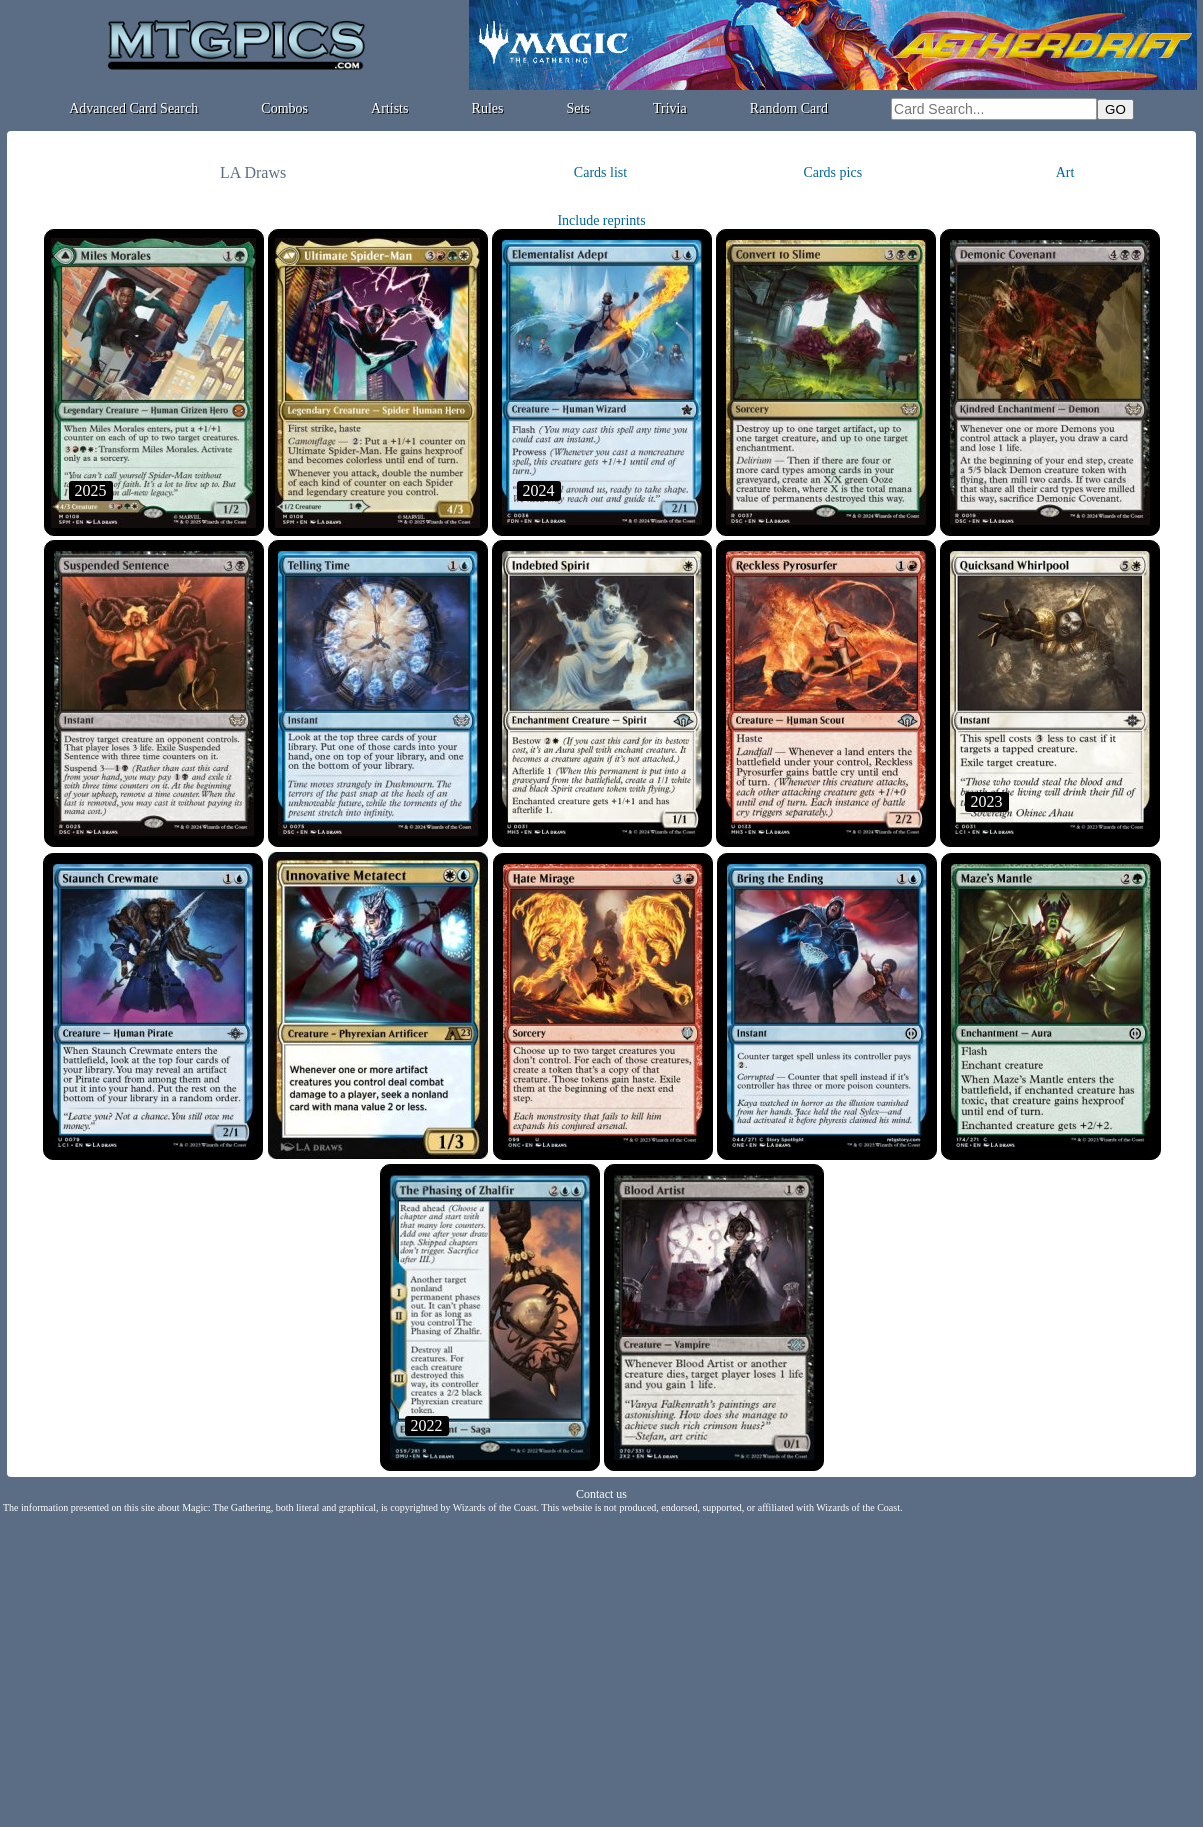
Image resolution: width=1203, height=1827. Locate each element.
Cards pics (832, 172)
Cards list (600, 172)
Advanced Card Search (133, 108)
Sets (578, 108)
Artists (389, 108)
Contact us (601, 1494)
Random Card (789, 108)
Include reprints (601, 220)
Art (1065, 172)
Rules (488, 108)
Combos (284, 108)
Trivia (670, 108)
